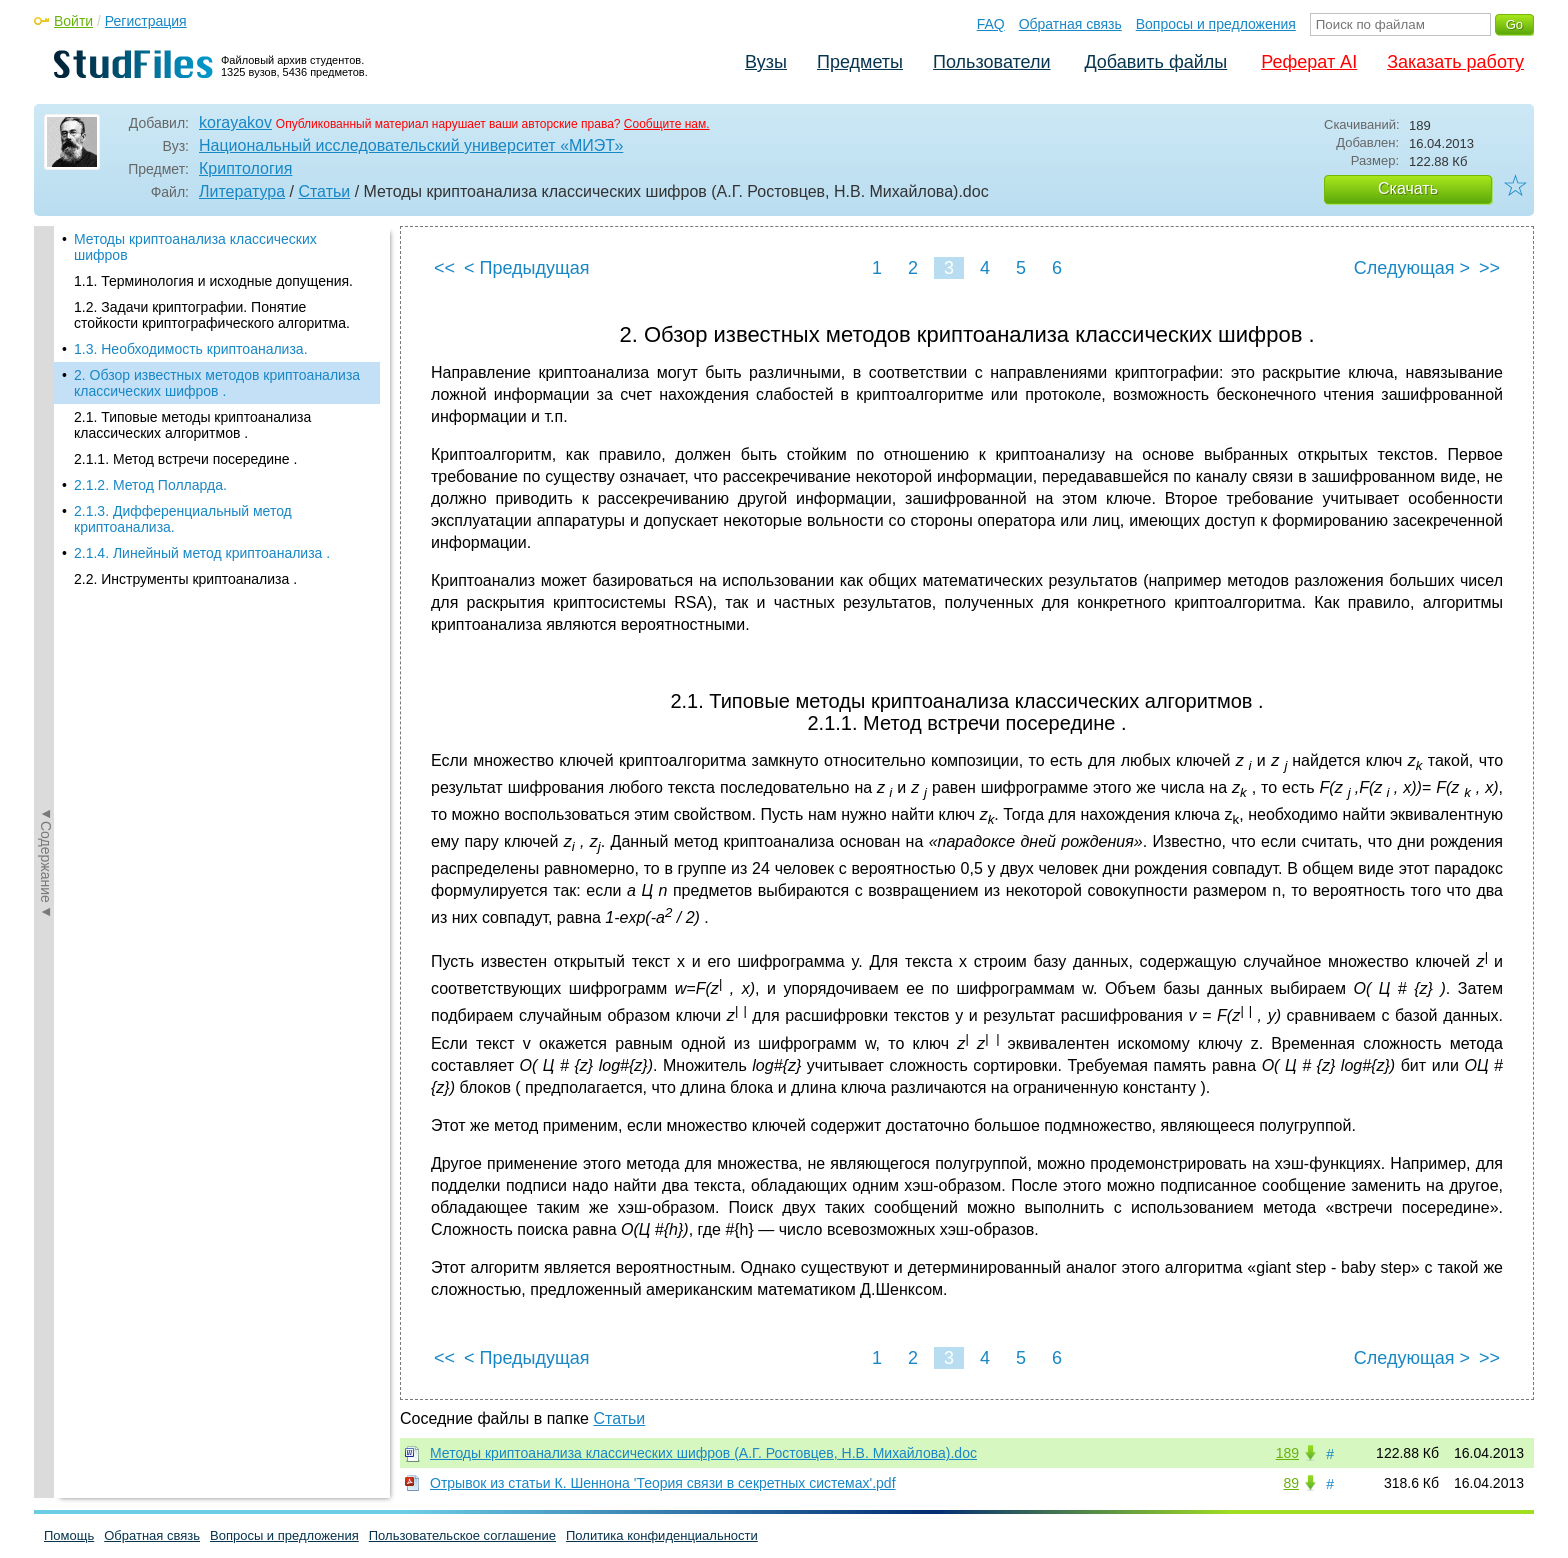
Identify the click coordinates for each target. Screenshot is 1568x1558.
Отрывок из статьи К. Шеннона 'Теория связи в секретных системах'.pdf (663, 1483)
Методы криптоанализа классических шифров (195, 247)
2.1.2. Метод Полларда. (150, 485)
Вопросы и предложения (1216, 24)
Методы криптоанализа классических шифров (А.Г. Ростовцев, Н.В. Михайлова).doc (703, 1453)
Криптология (245, 168)
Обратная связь (1070, 24)
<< (444, 268)
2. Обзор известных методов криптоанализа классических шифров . (217, 383)
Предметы (860, 62)
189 (1287, 1453)
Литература (242, 191)
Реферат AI (1309, 62)
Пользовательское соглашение (462, 1535)
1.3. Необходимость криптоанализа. (191, 349)
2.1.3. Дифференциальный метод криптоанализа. (183, 519)
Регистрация (146, 21)
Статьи (324, 191)
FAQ (991, 24)
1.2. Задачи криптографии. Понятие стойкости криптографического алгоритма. (212, 315)
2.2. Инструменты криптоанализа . (185, 579)
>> (1489, 268)
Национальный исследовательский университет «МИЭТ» (411, 145)
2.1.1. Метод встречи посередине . (185, 459)
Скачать (1408, 188)
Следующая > (1412, 268)
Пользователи (991, 62)
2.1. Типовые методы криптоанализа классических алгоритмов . (192, 425)
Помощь (69, 1535)
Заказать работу (1455, 62)
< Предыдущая (527, 268)
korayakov (235, 122)
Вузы (766, 62)
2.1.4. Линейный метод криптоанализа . (202, 553)
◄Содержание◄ (46, 576)
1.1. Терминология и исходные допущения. (213, 281)
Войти (73, 21)
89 (1291, 1483)
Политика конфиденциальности (662, 1535)
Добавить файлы (1155, 62)
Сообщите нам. (667, 124)
